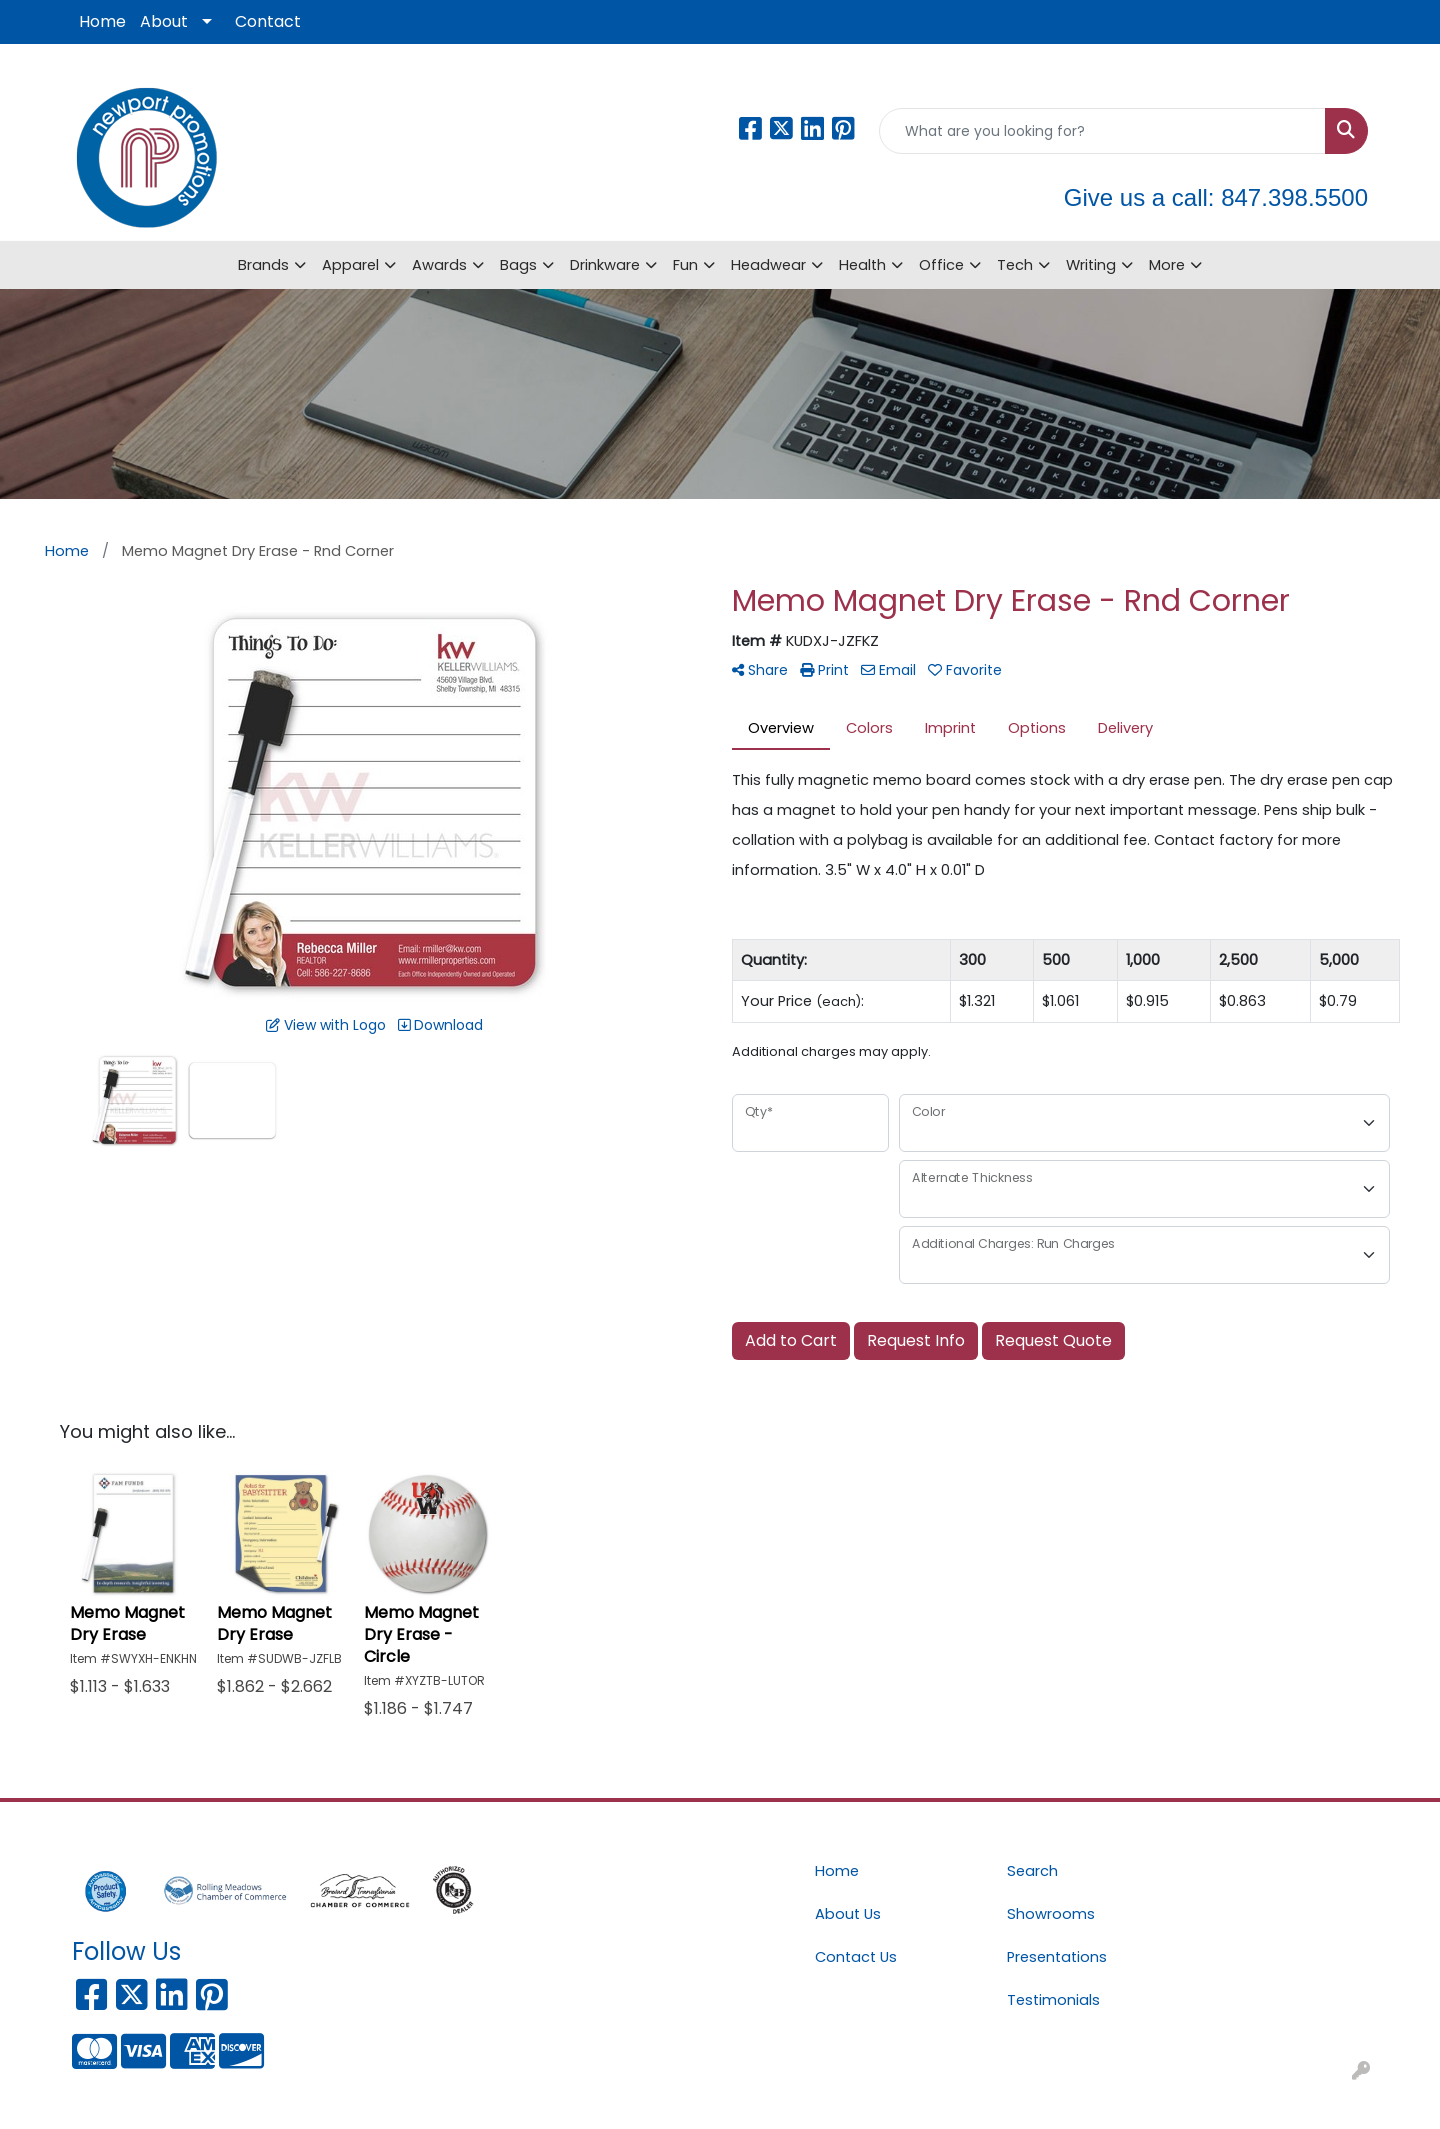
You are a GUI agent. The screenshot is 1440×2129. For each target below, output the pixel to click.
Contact (268, 21)
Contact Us (856, 1957)
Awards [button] (439, 265)
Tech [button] (1015, 265)
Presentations (1057, 1957)
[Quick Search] (1102, 131)
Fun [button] (685, 265)
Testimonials (1053, 2000)
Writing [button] (1091, 265)
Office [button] (941, 265)
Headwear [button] (768, 265)
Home (102, 21)
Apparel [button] (350, 265)
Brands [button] (263, 265)
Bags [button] (518, 265)
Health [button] (862, 265)
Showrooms (1051, 1914)
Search (1032, 1871)
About (164, 21)
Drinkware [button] (605, 265)
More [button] (1167, 265)
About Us (848, 1914)
